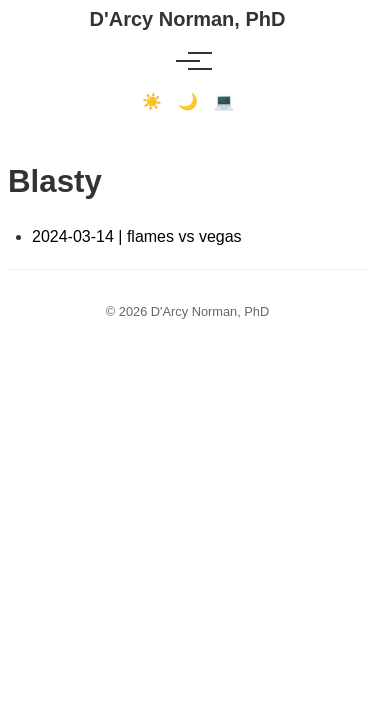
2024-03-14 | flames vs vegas (137, 236)
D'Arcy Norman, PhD (188, 19)
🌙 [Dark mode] (188, 101)
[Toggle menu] (188, 61)
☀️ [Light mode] (152, 101)
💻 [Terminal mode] (224, 101)
